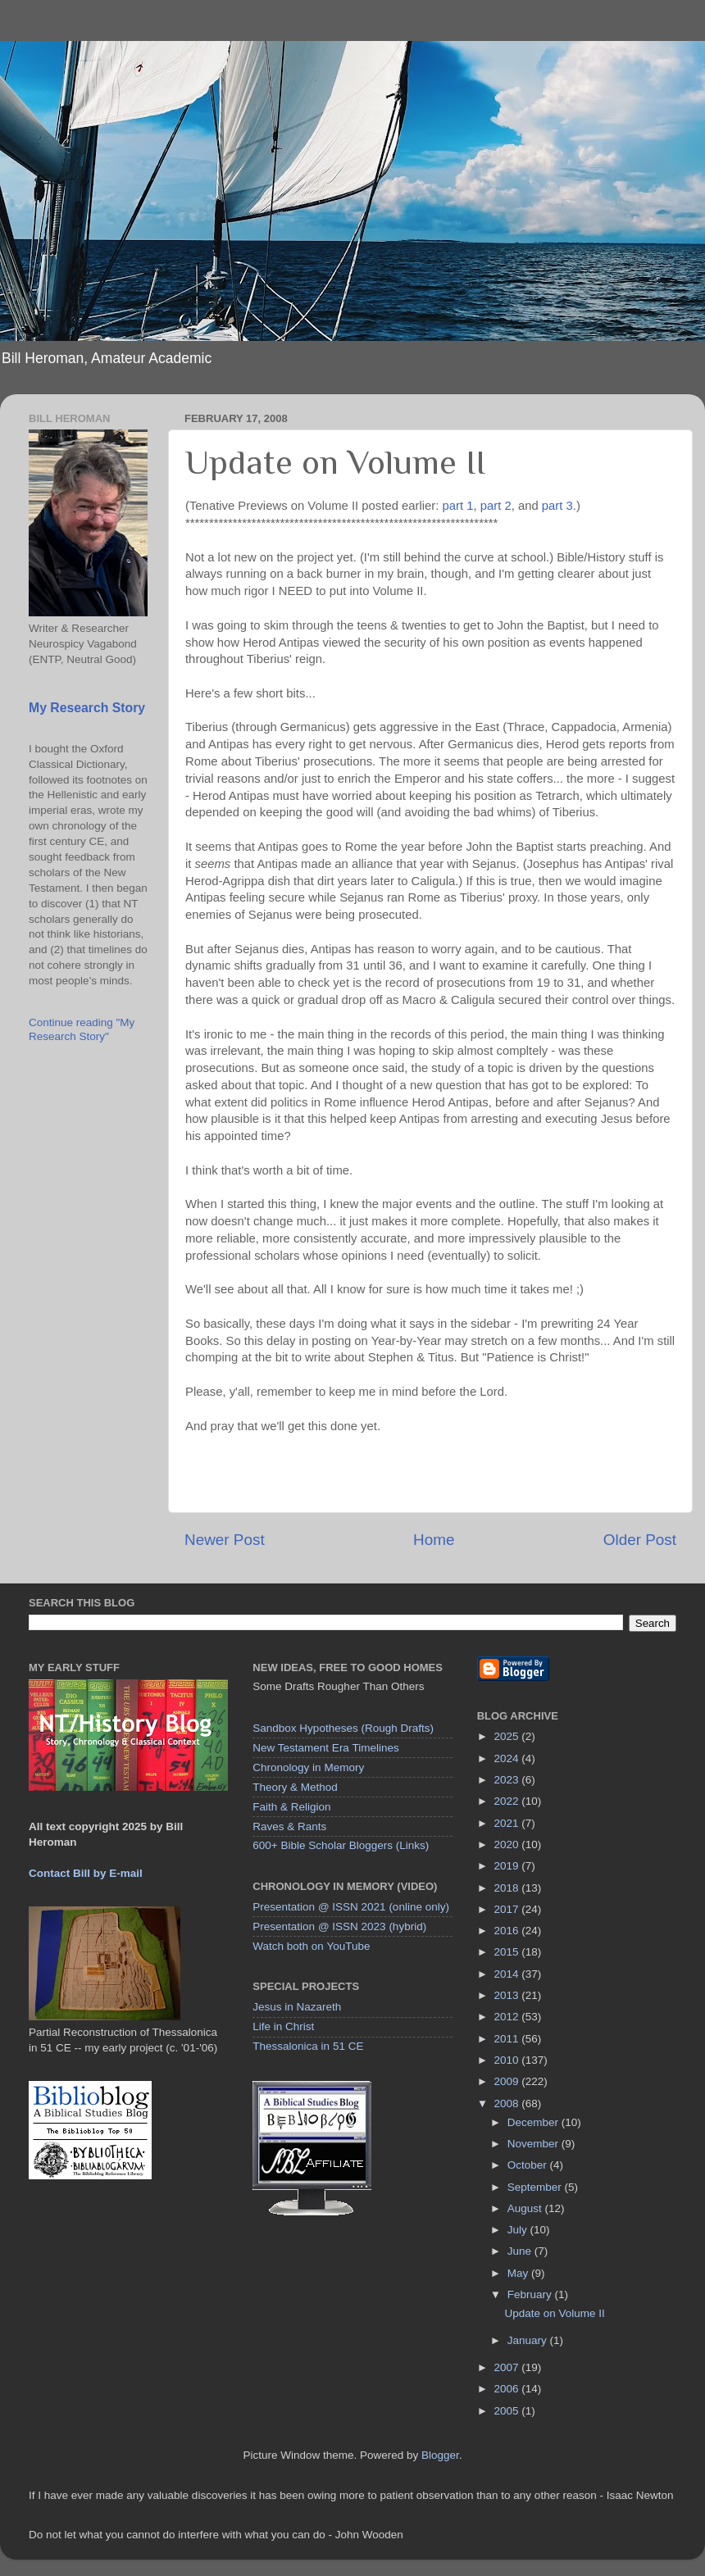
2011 (508, 2039)
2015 (508, 1952)
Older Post (639, 1539)
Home (433, 1539)
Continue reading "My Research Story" (81, 1029)
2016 (508, 1930)
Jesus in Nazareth (296, 2007)
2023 (508, 1780)
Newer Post (224, 1539)
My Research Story (87, 708)
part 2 (496, 505)
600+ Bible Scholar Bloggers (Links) (340, 1845)
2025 (508, 1736)
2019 (508, 1866)
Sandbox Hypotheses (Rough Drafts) (343, 1728)
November (534, 2144)
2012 (508, 2016)
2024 (508, 1758)
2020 (508, 1844)
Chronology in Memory (308, 1767)
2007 (508, 2367)
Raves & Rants (289, 1826)
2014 (508, 1974)
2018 (508, 1888)
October (528, 2165)
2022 (508, 1801)
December (534, 2122)
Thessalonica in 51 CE (307, 2046)
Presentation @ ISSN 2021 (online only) (350, 1907)
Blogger (440, 2455)
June (520, 2251)
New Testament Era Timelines (325, 1748)
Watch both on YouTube (311, 1946)
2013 (508, 1995)
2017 (508, 1909)
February (531, 2294)
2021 (508, 1823)
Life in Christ (283, 2026)
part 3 (557, 505)
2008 (508, 2103)
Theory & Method (295, 1787)
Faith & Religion (291, 1807)
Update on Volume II (554, 2313)
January (528, 2340)
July (518, 2230)
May (519, 2273)
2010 (508, 2060)
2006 (508, 2389)
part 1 (458, 505)
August (526, 2208)
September (536, 2187)
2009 (508, 2081)
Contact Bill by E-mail (86, 1873)
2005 (508, 2411)
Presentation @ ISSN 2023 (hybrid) (339, 1926)
